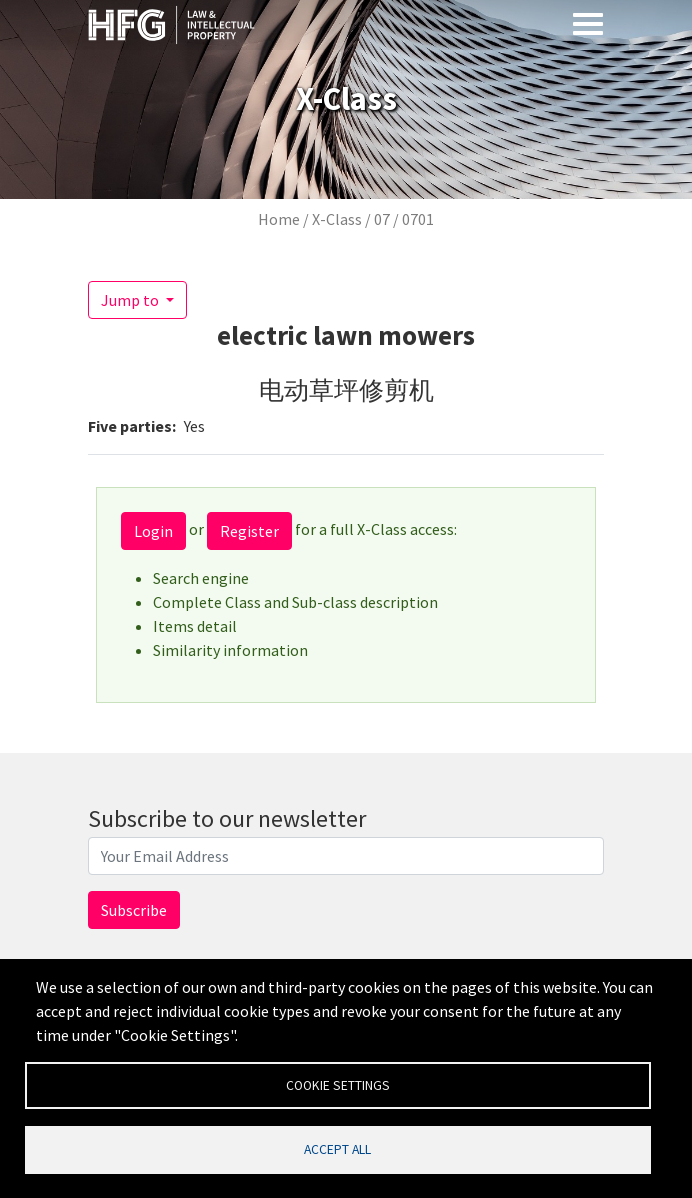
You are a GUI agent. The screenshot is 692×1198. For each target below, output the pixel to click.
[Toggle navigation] (588, 23)
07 (382, 219)
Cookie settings (338, 1083)
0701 (418, 219)
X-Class (337, 219)
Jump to (131, 300)
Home (279, 219)
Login (153, 531)
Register (249, 531)
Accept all (337, 1148)
